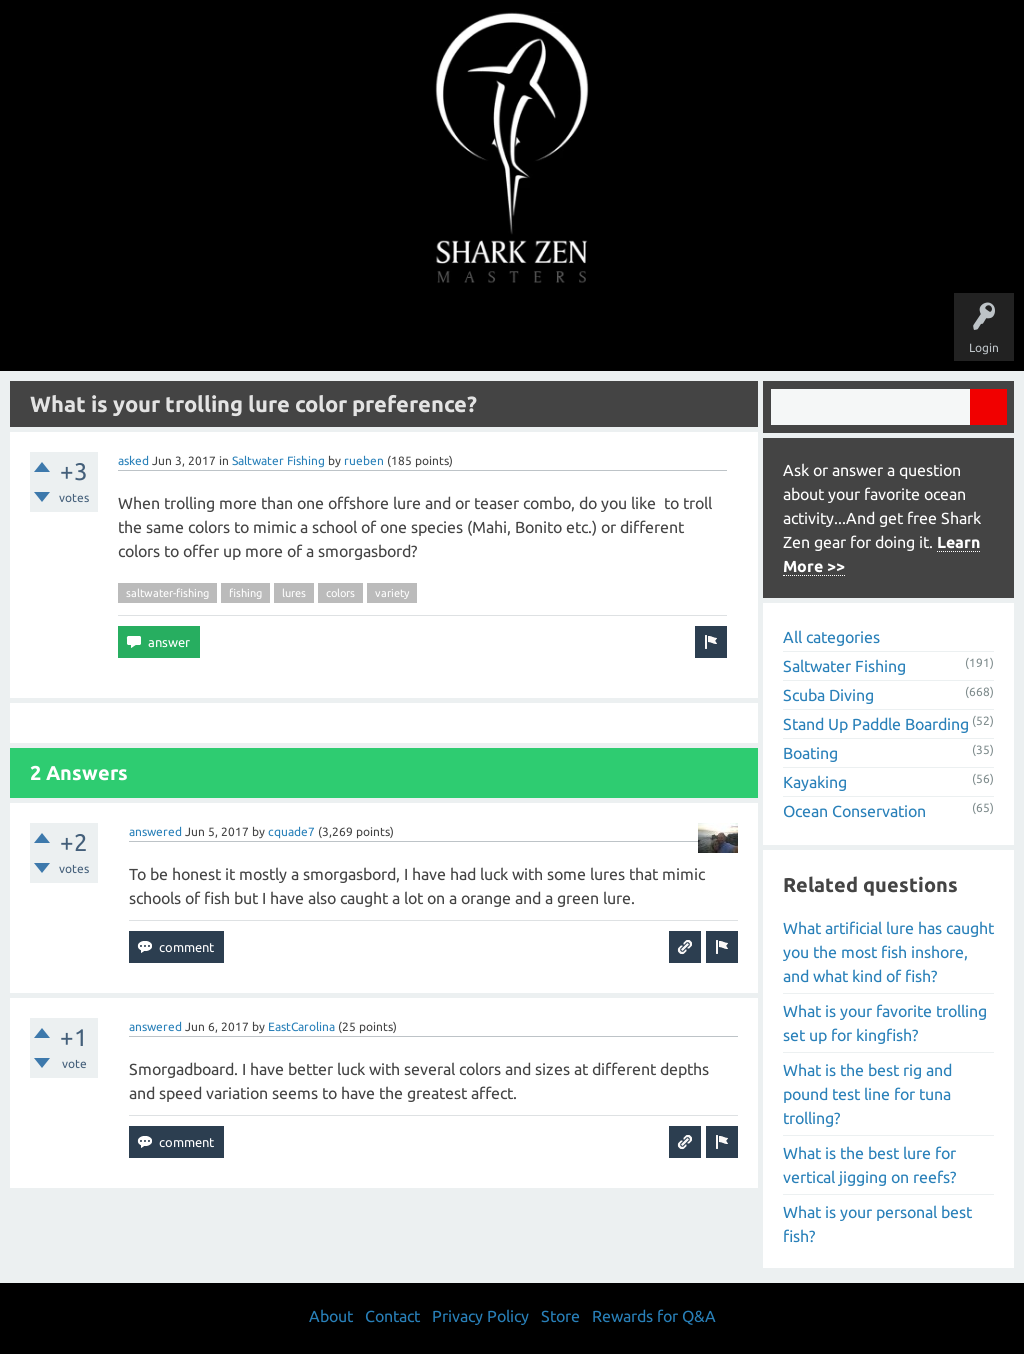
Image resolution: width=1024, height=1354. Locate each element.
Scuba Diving (828, 695)
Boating (810, 753)
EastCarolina (301, 1026)
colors (340, 593)
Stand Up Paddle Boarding (876, 724)
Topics (450, 332)
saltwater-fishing (167, 593)
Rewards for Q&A (654, 1316)
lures (294, 593)
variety (392, 593)
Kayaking (815, 782)
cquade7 (291, 831)
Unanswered (373, 332)
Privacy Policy (480, 1316)
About (680, 332)
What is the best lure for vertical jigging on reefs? (869, 1165)
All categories (831, 637)
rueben (364, 460)
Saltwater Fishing (278, 460)
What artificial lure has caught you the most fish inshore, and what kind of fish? (888, 952)
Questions (289, 332)
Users (512, 332)
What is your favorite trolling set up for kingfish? (885, 1023)
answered (155, 831)
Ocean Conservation (854, 811)
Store (742, 332)
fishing (245, 593)
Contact (392, 1316)
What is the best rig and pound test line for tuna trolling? (867, 1094)
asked (133, 460)
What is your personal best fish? (877, 1224)
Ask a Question (596, 332)
